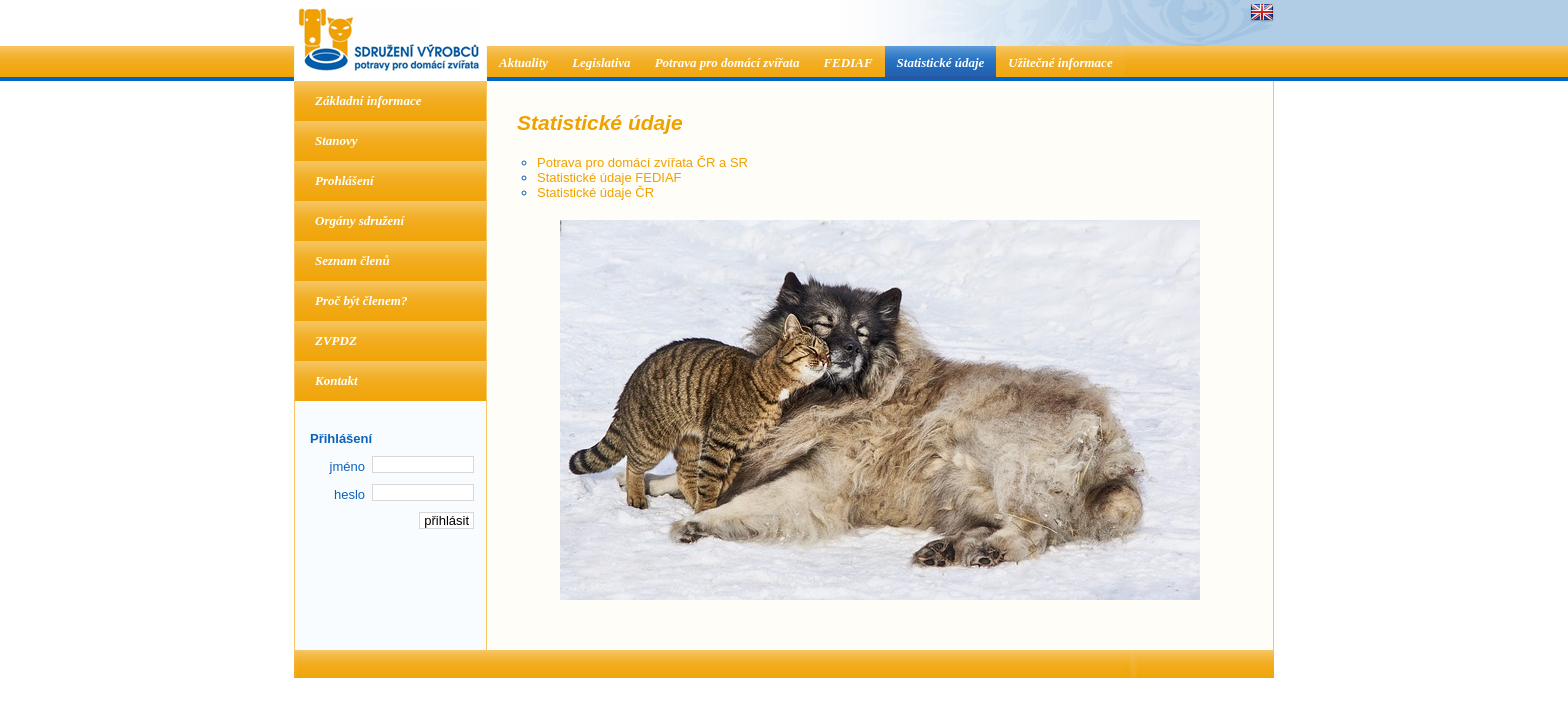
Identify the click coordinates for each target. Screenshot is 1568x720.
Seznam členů (352, 260)
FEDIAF (847, 62)
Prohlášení (344, 180)
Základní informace (368, 100)
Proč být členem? (361, 300)
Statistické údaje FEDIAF (609, 177)
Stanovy (336, 140)
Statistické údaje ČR (595, 192)
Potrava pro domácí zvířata (727, 62)
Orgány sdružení (359, 220)
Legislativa (601, 62)
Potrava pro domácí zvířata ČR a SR (642, 162)
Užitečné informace (1060, 62)
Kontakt (336, 380)
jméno (347, 466)
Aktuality (523, 62)
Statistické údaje (941, 62)
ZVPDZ (336, 340)
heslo (349, 494)
